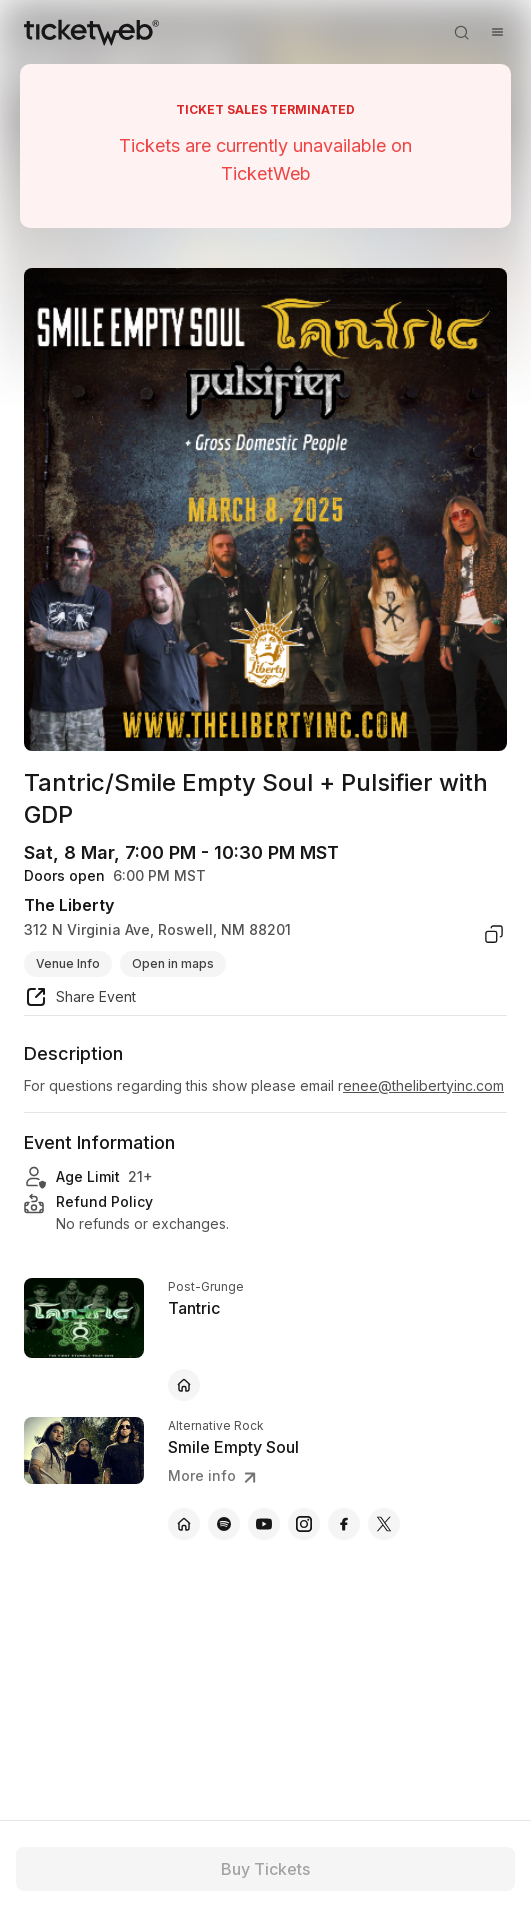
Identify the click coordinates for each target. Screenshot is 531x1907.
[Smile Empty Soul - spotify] (224, 1524)
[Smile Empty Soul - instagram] (304, 1524)
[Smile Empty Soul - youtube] (264, 1524)
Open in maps (173, 963)
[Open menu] (497, 32)
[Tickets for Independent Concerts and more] (91, 32)
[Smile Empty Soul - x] (384, 1524)
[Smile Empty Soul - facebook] (344, 1524)
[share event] (80, 1000)
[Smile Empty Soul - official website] (184, 1524)
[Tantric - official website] (184, 1385)
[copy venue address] (494, 934)
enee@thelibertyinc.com (423, 1085)
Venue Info (68, 963)
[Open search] (461, 32)
